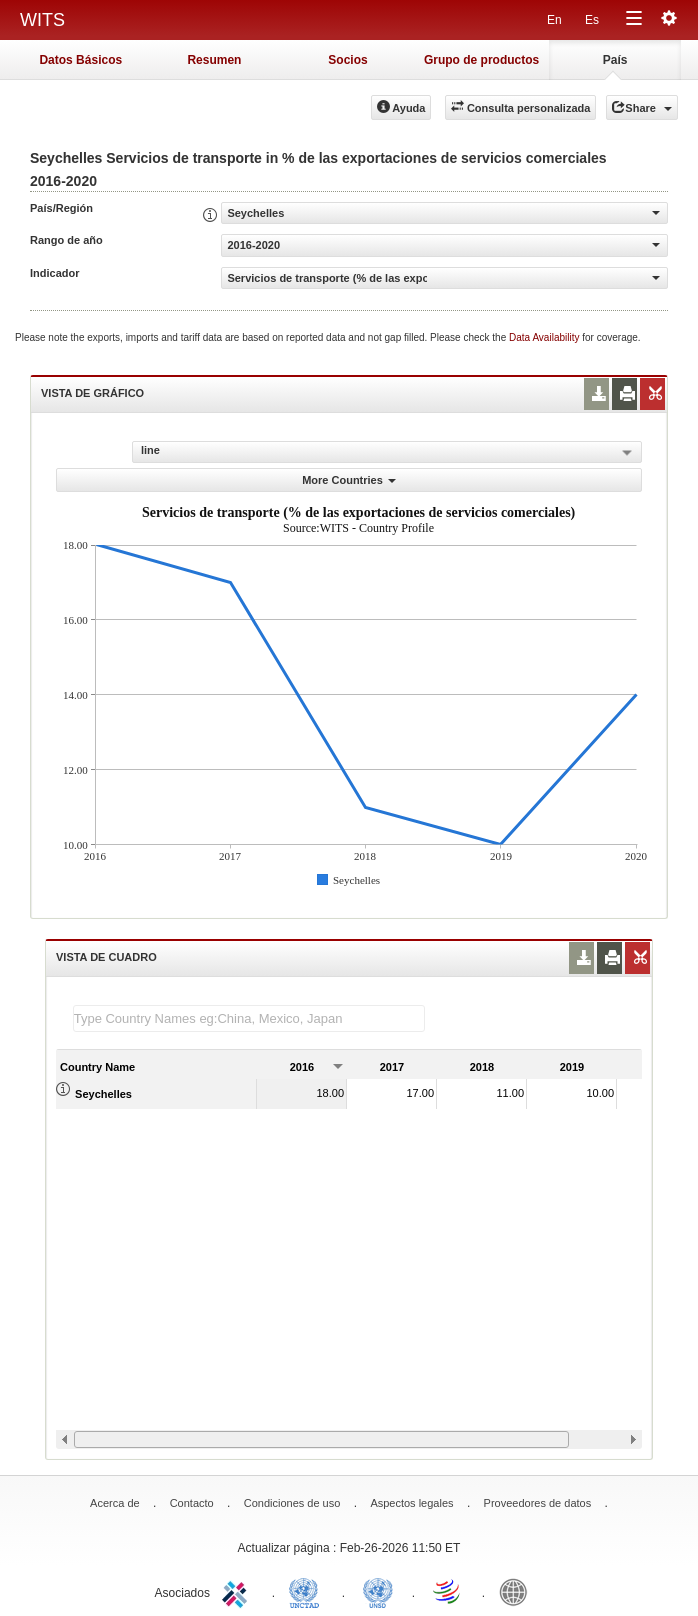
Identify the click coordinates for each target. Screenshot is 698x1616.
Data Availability (545, 337)
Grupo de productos (481, 60)
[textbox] (249, 1018)
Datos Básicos (80, 60)
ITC (238, 1591)
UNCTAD (308, 1591)
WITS (42, 20)
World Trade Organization (448, 1591)
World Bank (518, 1591)
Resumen (214, 60)
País (615, 60)
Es (592, 20)
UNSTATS (378, 1591)
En (554, 20)
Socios (347, 60)
